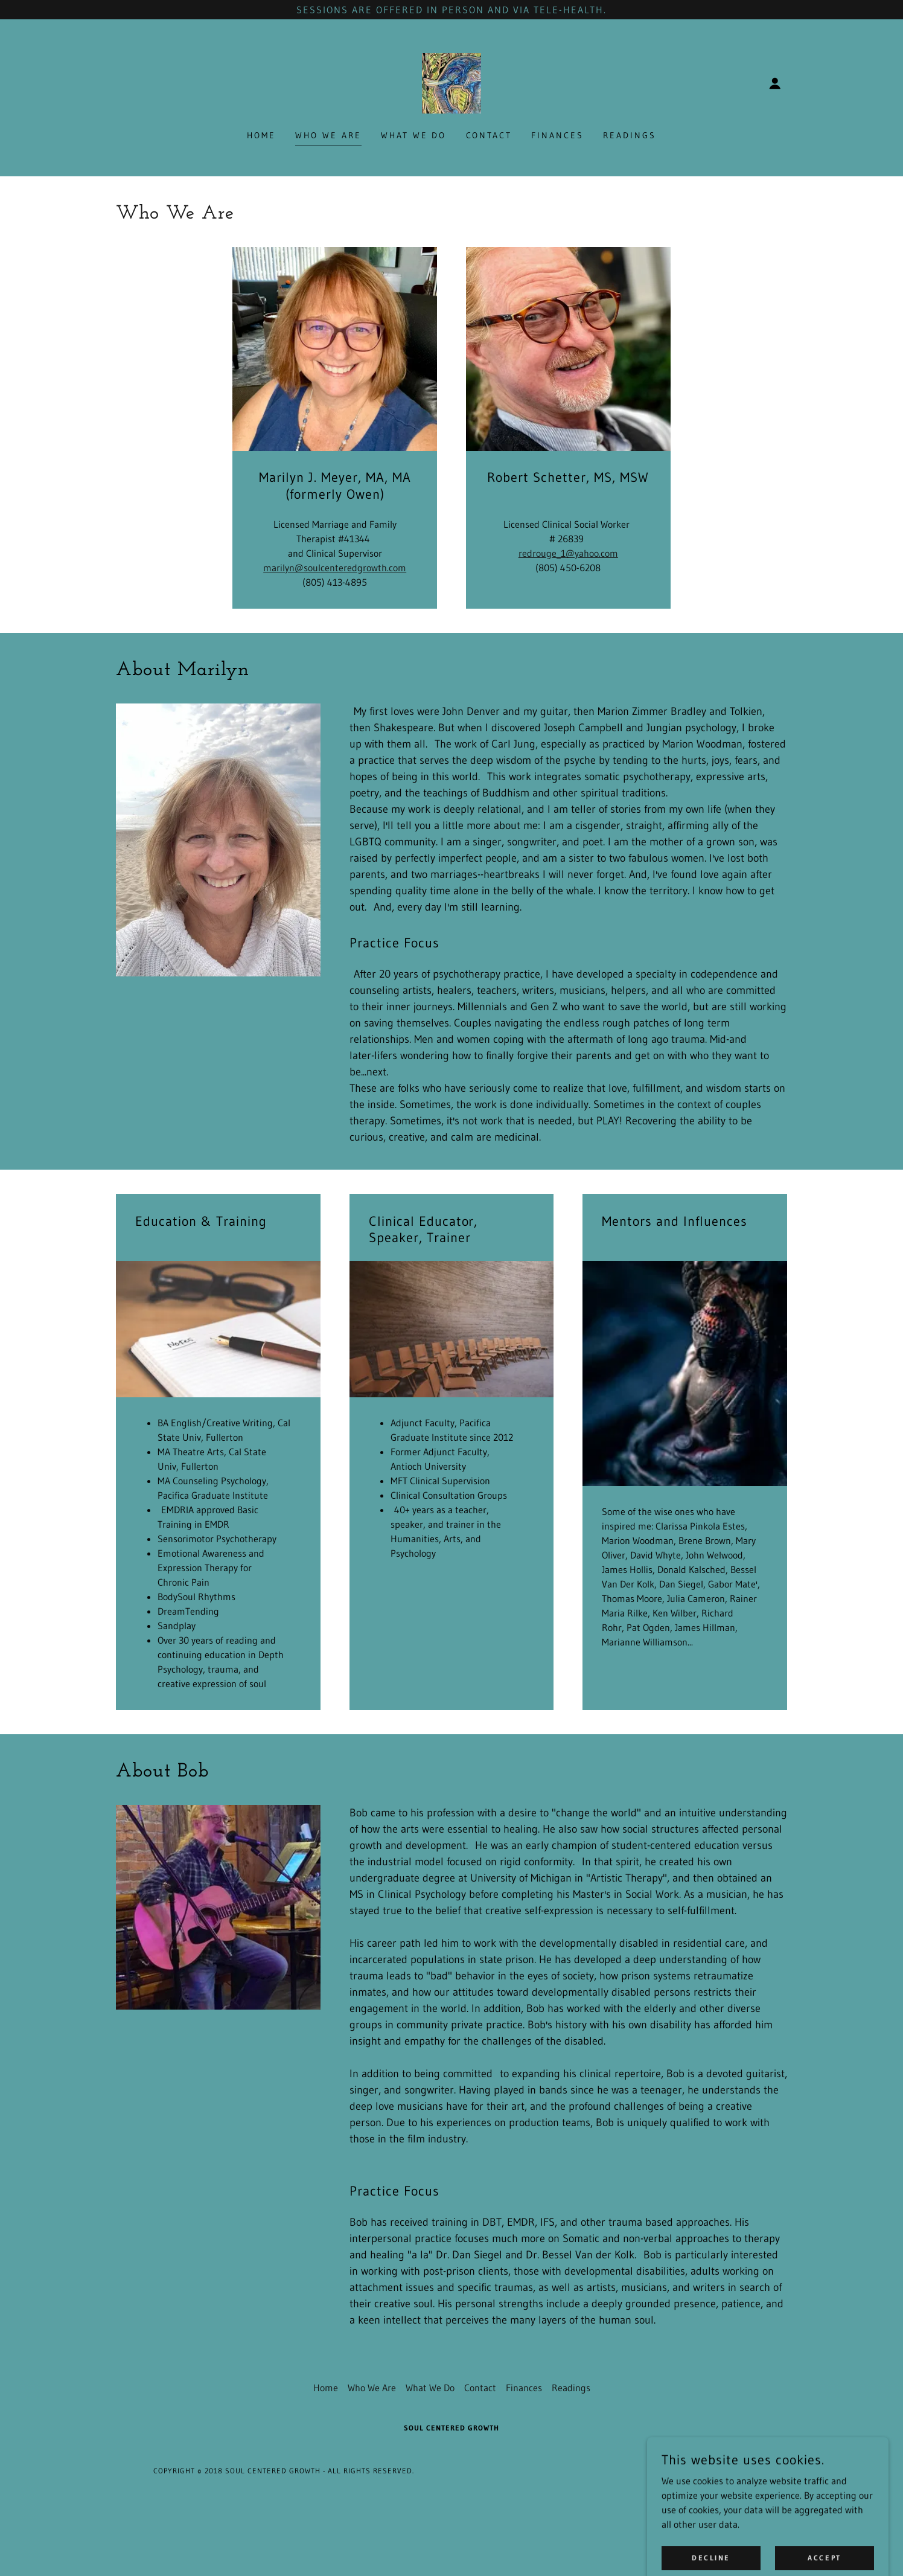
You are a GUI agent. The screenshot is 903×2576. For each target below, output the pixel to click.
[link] (451, 82)
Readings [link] (629, 135)
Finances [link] (557, 135)
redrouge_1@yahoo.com (568, 553)
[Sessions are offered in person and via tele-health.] (451, 9)
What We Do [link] (414, 135)
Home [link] (261, 135)
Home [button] (325, 2388)
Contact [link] (489, 135)
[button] (775, 83)
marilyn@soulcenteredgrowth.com (334, 568)
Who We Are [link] (328, 135)
